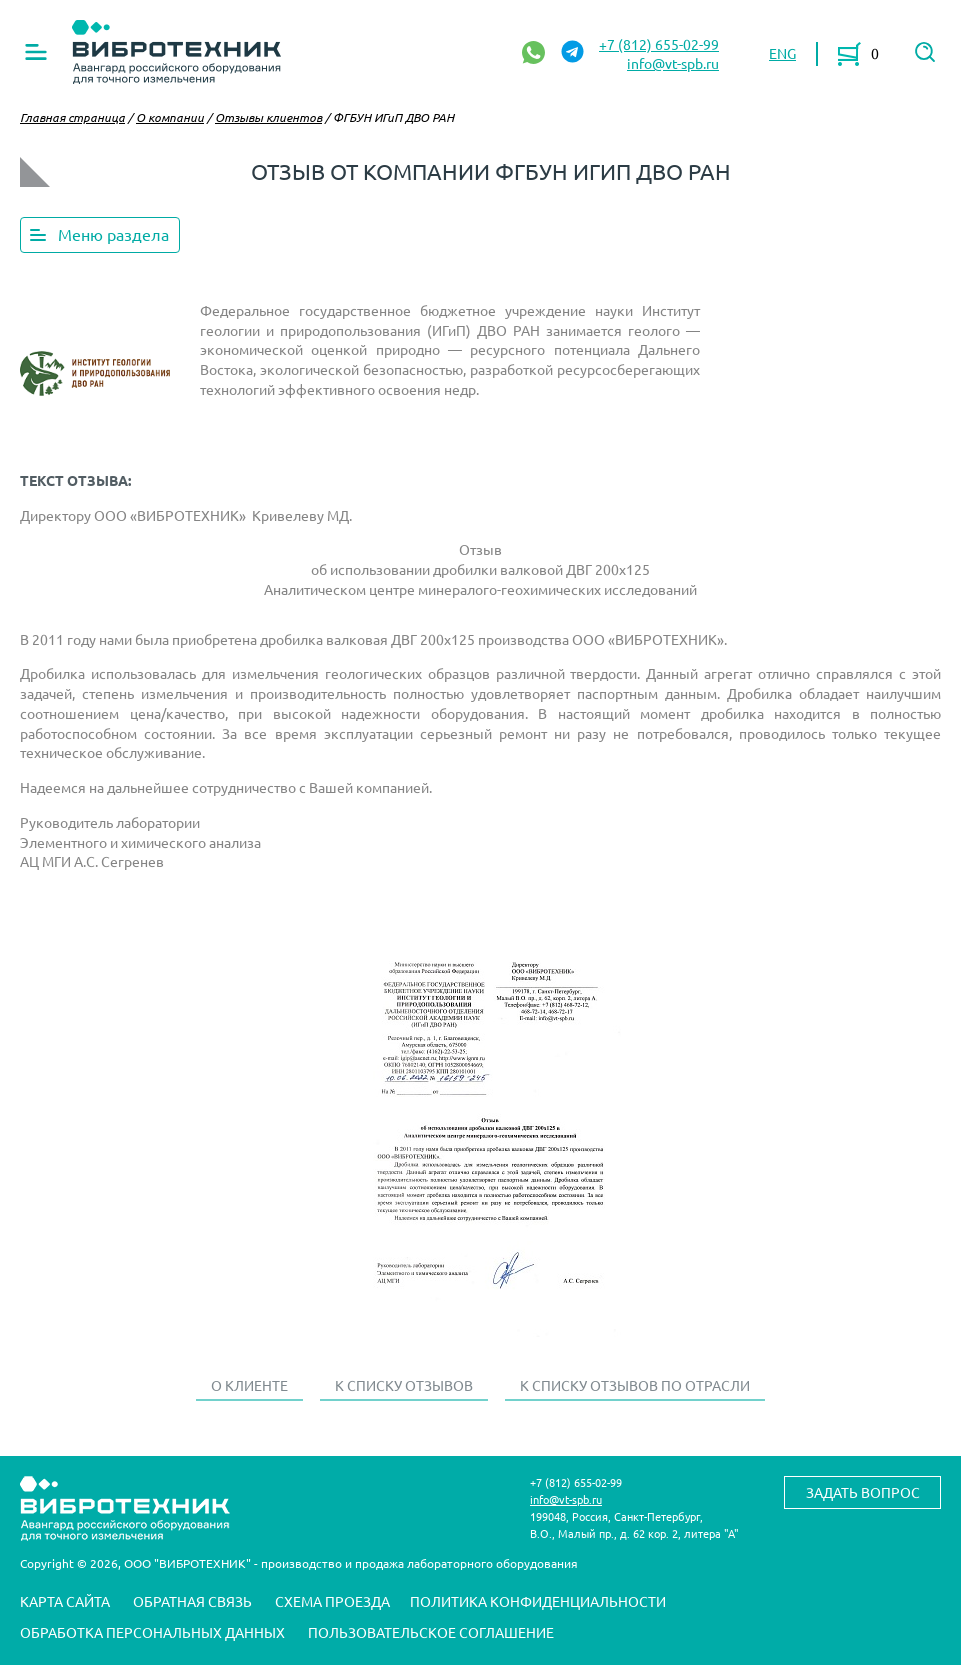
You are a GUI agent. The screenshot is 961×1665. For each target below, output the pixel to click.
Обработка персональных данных (152, 1632)
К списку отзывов (404, 1385)
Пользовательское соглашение (431, 1632)
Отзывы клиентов (268, 117)
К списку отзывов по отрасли (635, 1385)
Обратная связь (192, 1601)
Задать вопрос (863, 1492)
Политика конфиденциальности (538, 1601)
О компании (170, 117)
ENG (782, 53)
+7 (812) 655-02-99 (659, 44)
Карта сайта (65, 1601)
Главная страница (72, 117)
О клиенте (249, 1385)
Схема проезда (332, 1601)
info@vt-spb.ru (673, 63)
